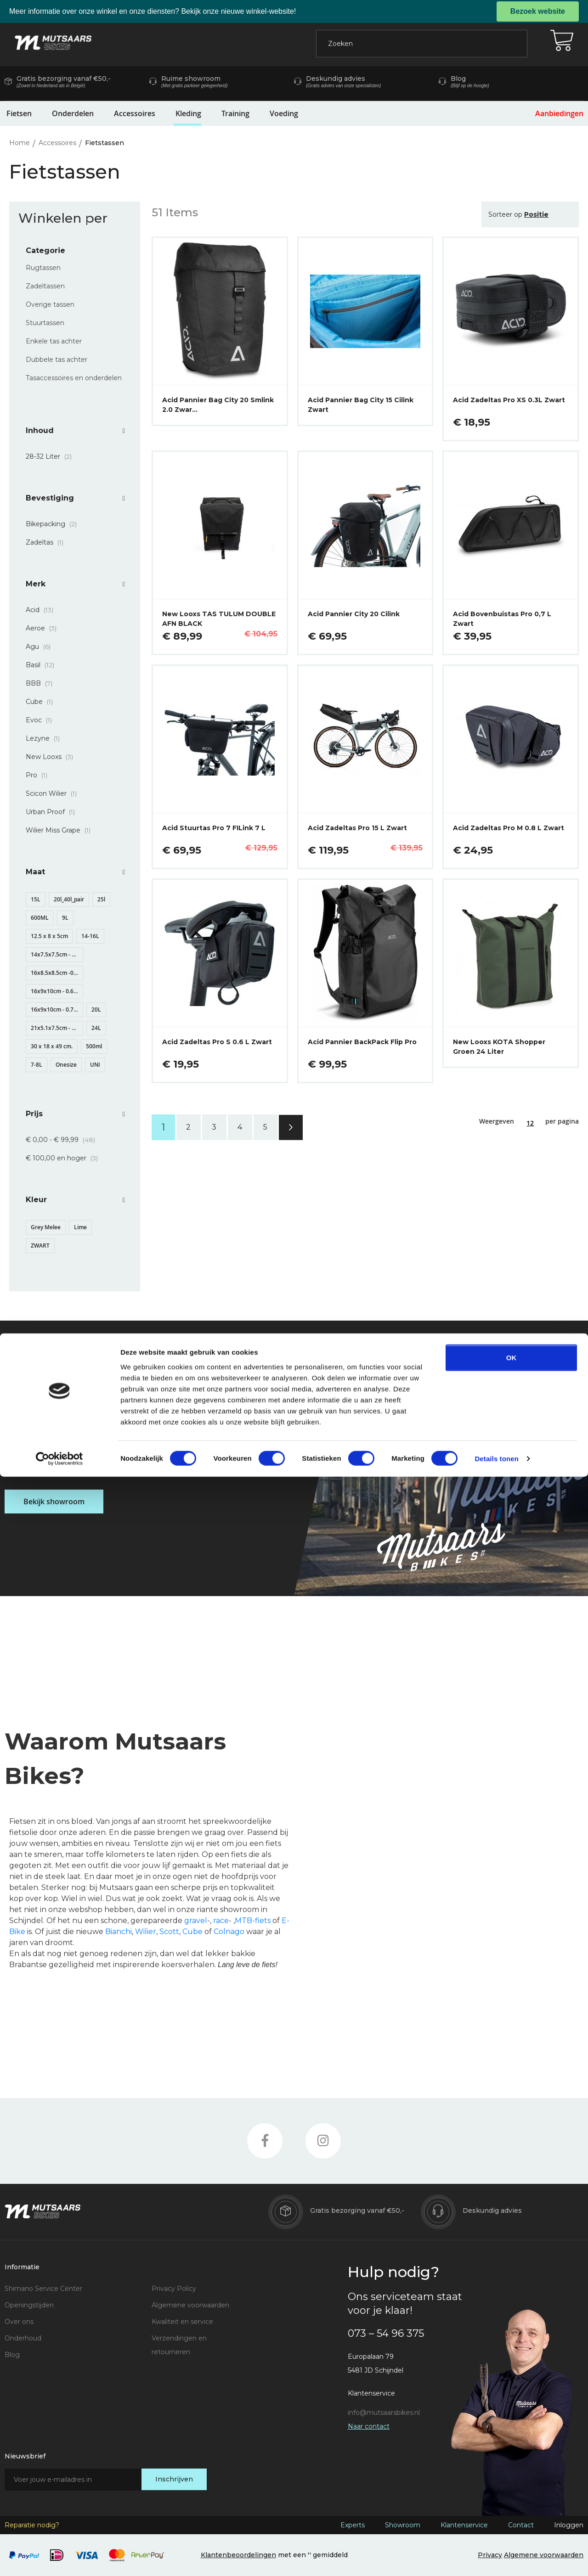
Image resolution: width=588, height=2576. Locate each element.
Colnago (229, 1931)
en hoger (64, 1158)
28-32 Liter (51, 456)
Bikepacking (54, 524)
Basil (43, 665)
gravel (195, 1920)
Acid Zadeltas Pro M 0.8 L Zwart (508, 828)
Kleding (188, 113)
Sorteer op (505, 214)
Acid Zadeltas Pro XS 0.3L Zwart (509, 400)
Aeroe (44, 628)
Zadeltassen (45, 286)
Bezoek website (537, 11)
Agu (41, 646)
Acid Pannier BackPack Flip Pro (362, 1042)
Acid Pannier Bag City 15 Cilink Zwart (360, 405)
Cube (42, 701)
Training (235, 113)
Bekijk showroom (54, 1501)
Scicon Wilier (54, 793)
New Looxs (52, 757)
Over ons (19, 2321)
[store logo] (53, 42)
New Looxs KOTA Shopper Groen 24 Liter (499, 1047)
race (221, 1920)
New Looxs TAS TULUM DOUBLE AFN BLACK (219, 619)
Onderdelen (73, 113)
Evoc (41, 720)
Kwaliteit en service (182, 2321)
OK (511, 2456)
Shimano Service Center (43, 2288)
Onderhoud (23, 2338)
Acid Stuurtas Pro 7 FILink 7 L (214, 828)
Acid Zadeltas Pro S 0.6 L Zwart (217, 1042)
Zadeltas (47, 542)
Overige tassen (50, 304)
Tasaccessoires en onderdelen (74, 378)
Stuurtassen (45, 323)
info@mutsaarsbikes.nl (384, 2412)
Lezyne (45, 738)
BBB (42, 683)
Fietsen (19, 113)
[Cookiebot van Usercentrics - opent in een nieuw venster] (59, 2558)
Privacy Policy (174, 2288)
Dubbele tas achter (56, 359)
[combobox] (421, 43)
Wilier (145, 1931)
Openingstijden (29, 2305)
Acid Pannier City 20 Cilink (354, 614)
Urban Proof (53, 812)
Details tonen (496, 2558)
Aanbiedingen (559, 113)
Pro (39, 775)
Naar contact (369, 2426)
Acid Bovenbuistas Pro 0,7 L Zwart (502, 619)
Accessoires (134, 113)
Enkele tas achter (54, 341)
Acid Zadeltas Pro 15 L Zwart (357, 828)
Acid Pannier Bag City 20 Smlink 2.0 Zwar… (218, 405)
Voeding (284, 113)
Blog (12, 2355)
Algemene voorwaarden (190, 2305)
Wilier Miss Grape (61, 830)
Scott (169, 1931)
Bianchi (118, 1931)
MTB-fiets (253, 1920)
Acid (42, 610)
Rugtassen (43, 268)
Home (20, 143)
